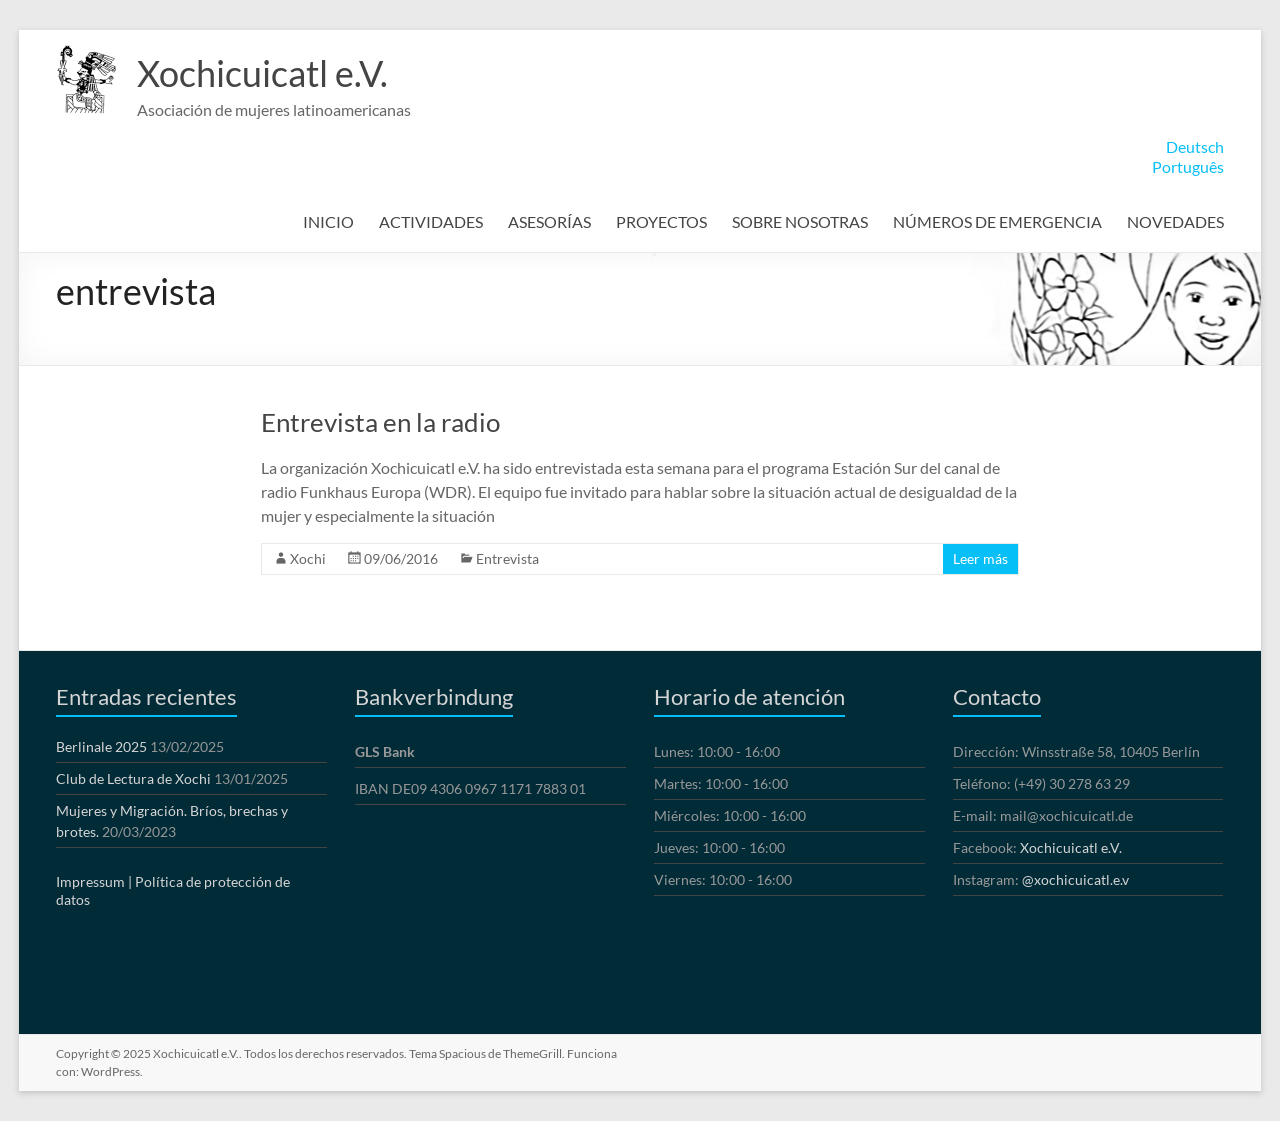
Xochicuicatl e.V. (262, 73)
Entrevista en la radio (380, 422)
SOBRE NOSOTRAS (800, 221)
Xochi (308, 558)
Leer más (980, 558)
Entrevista (507, 558)
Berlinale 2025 (101, 746)
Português (1188, 166)
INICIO (328, 221)
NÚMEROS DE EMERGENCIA (997, 221)
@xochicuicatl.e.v (1075, 879)
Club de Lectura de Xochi (133, 778)
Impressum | (94, 881)
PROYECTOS (661, 221)
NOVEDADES (1175, 221)
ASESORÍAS (549, 221)
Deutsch (1195, 146)
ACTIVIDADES (431, 221)
